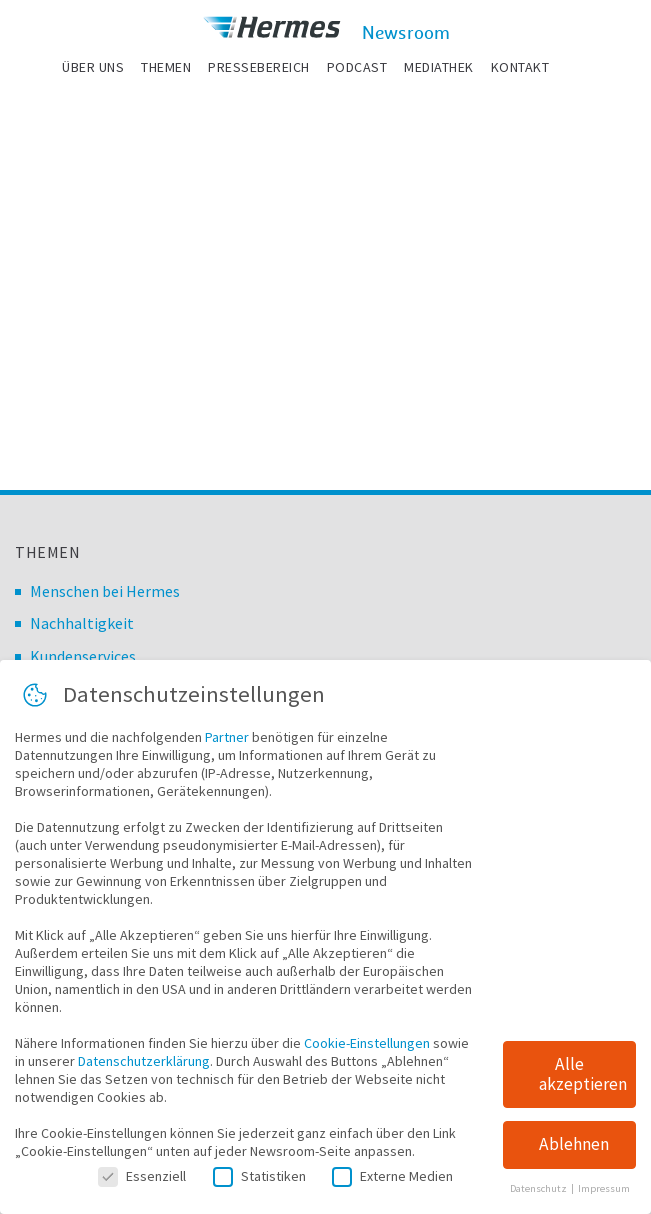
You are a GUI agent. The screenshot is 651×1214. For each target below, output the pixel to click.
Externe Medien (392, 1180)
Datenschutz (539, 1193)
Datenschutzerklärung (144, 1065)
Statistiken (259, 1180)
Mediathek (439, 67)
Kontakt (520, 67)
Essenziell (142, 1180)
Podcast (357, 67)
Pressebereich (259, 67)
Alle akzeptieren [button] (583, 1078)
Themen (166, 67)
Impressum (604, 1193)
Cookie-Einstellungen (367, 1047)
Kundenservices (83, 656)
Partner (227, 741)
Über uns (93, 67)
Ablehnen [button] (574, 1149)
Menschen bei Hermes (105, 591)
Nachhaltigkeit (82, 623)
